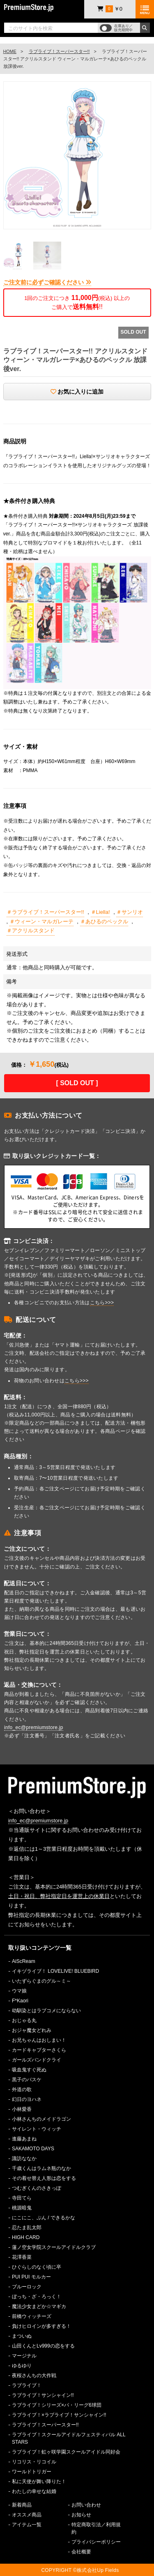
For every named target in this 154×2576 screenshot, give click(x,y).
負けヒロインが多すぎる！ (41, 2326)
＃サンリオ (129, 912)
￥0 (109, 8)
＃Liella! (100, 912)
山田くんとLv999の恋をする (43, 2346)
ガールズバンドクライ (36, 2060)
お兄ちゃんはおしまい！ (39, 2040)
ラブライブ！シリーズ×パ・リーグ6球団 (56, 2405)
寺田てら (22, 2198)
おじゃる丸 (24, 2020)
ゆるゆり (22, 2365)
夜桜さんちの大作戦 (34, 2375)
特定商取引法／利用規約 (96, 2528)
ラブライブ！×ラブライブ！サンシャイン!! (59, 2415)
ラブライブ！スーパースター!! (59, 51)
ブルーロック (26, 2287)
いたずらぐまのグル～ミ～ (41, 1981)
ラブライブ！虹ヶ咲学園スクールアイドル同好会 (66, 2452)
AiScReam (23, 1961)
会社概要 (81, 2552)
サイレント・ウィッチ (36, 2129)
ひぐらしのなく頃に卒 (36, 2267)
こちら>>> (102, 1302)
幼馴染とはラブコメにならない (46, 2010)
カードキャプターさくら (39, 2050)
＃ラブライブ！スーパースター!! (45, 912)
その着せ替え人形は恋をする (44, 2178)
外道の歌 (22, 2089)
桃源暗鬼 (22, 2208)
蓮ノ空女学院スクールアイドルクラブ (54, 2247)
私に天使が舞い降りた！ (39, 2481)
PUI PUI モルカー (31, 2277)
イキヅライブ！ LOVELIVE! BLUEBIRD (55, 1971)
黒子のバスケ (26, 2079)
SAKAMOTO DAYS (33, 2149)
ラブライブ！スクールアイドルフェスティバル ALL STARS (69, 2438)
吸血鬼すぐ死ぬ (29, 2070)
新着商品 (22, 2505)
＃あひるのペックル (104, 921)
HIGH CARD (25, 2237)
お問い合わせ (86, 2505)
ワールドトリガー (31, 2472)
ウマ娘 (19, 1991)
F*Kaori (20, 2001)
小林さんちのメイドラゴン (41, 2119)
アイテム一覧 (26, 2525)
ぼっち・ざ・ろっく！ (36, 2296)
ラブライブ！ (26, 2385)
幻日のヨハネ (26, 2099)
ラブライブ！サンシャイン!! (43, 2395)
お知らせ (81, 2515)
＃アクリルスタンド (31, 930)
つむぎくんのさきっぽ (36, 2188)
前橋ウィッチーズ (31, 2316)
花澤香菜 (22, 2257)
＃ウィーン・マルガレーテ (41, 921)
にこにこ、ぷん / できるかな (43, 2218)
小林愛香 (22, 2109)
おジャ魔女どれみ (31, 2030)
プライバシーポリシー (96, 2542)
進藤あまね (24, 2139)
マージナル (24, 2356)
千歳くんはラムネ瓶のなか (41, 2168)
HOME (9, 51)
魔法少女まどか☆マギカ (39, 2306)
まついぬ (22, 2336)
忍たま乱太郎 (26, 2227)
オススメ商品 (26, 2515)
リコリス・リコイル (34, 2462)
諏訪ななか (24, 2158)
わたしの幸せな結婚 (34, 2491)
